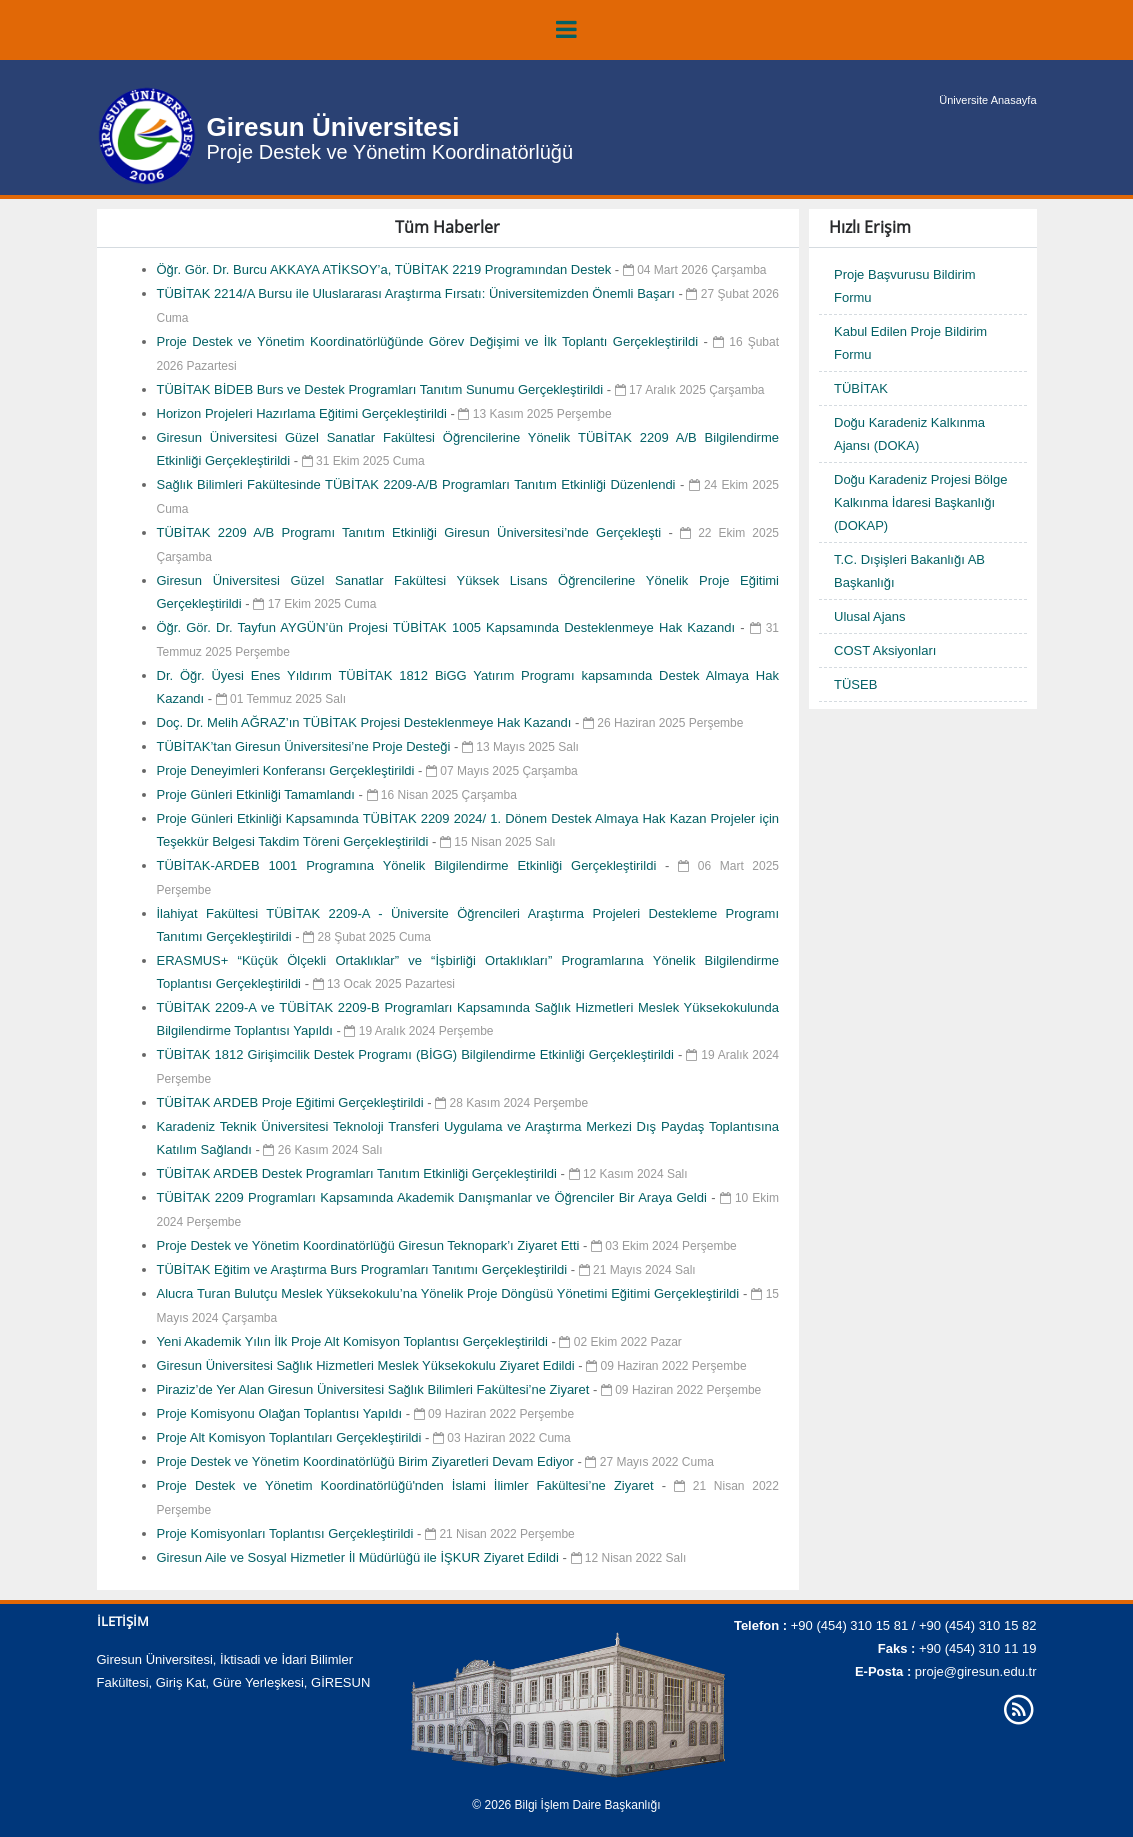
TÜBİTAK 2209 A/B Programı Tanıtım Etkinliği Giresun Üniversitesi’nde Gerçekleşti (413, 532)
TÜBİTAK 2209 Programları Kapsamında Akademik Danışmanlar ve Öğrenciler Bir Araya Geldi (434, 1197)
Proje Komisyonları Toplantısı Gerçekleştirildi (287, 1533)
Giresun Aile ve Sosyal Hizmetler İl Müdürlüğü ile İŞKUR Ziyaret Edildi (360, 1557)
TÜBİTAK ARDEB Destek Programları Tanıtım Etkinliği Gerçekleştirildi (359, 1173)
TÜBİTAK (861, 388)
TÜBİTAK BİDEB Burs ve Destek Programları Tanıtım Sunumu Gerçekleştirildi (382, 389)
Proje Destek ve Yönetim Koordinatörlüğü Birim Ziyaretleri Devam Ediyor (367, 1461)
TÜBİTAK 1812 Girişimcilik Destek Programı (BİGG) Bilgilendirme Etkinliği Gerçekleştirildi (418, 1054)
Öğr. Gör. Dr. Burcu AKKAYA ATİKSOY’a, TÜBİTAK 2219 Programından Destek (386, 269)
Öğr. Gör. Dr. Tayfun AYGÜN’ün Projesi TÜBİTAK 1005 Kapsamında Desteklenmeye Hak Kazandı (449, 627)
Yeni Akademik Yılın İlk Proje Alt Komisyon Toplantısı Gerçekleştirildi (354, 1341)
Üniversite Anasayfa (987, 100)
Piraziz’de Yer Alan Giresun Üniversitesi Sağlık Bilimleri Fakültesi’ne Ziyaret (375, 1389)
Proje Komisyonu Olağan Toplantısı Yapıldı (281, 1413)
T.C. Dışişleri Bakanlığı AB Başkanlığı (909, 571)
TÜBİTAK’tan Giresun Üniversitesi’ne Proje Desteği (305, 746)
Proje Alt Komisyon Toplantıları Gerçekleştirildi (291, 1437)
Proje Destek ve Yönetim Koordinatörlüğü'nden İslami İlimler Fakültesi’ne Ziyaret (409, 1485)
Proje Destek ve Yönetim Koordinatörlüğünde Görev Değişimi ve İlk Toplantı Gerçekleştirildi (430, 341)
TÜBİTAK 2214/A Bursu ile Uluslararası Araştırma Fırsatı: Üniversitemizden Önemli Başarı (418, 293)
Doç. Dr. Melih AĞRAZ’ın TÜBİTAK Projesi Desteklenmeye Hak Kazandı (366, 722)
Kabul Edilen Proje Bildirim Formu (910, 343)
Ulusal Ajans (870, 616)
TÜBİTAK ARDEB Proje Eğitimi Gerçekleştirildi (292, 1102)
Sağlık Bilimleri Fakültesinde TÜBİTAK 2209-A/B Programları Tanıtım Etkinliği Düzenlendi (418, 484)
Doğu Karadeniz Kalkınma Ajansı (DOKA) (909, 434)
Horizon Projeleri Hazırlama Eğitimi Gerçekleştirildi (304, 413)
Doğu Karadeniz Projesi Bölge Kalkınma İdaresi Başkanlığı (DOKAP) (920, 502)
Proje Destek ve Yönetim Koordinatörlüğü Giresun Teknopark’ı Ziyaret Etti (370, 1245)
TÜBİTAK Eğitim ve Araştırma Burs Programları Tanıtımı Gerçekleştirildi (364, 1269)
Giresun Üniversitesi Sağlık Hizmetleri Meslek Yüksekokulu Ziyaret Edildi (368, 1365)
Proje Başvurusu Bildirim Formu (905, 286)
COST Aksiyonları (885, 650)
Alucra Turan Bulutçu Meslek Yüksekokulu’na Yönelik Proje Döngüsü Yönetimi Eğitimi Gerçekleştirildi (450, 1293)
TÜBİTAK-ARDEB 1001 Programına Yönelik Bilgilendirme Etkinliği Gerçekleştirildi (411, 865)
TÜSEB (855, 684)
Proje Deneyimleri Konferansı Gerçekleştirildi (288, 770)
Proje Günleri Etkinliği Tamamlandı (258, 794)
